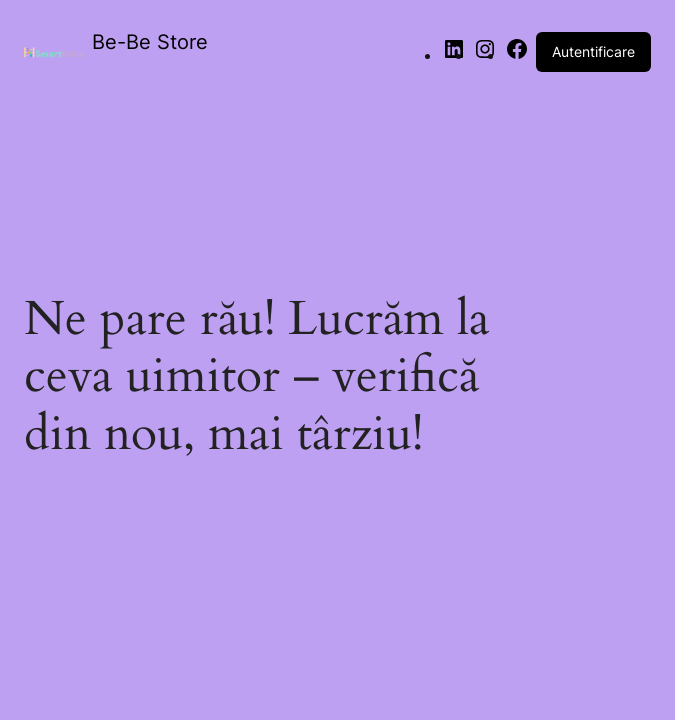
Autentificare (593, 51)
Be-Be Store (150, 42)
